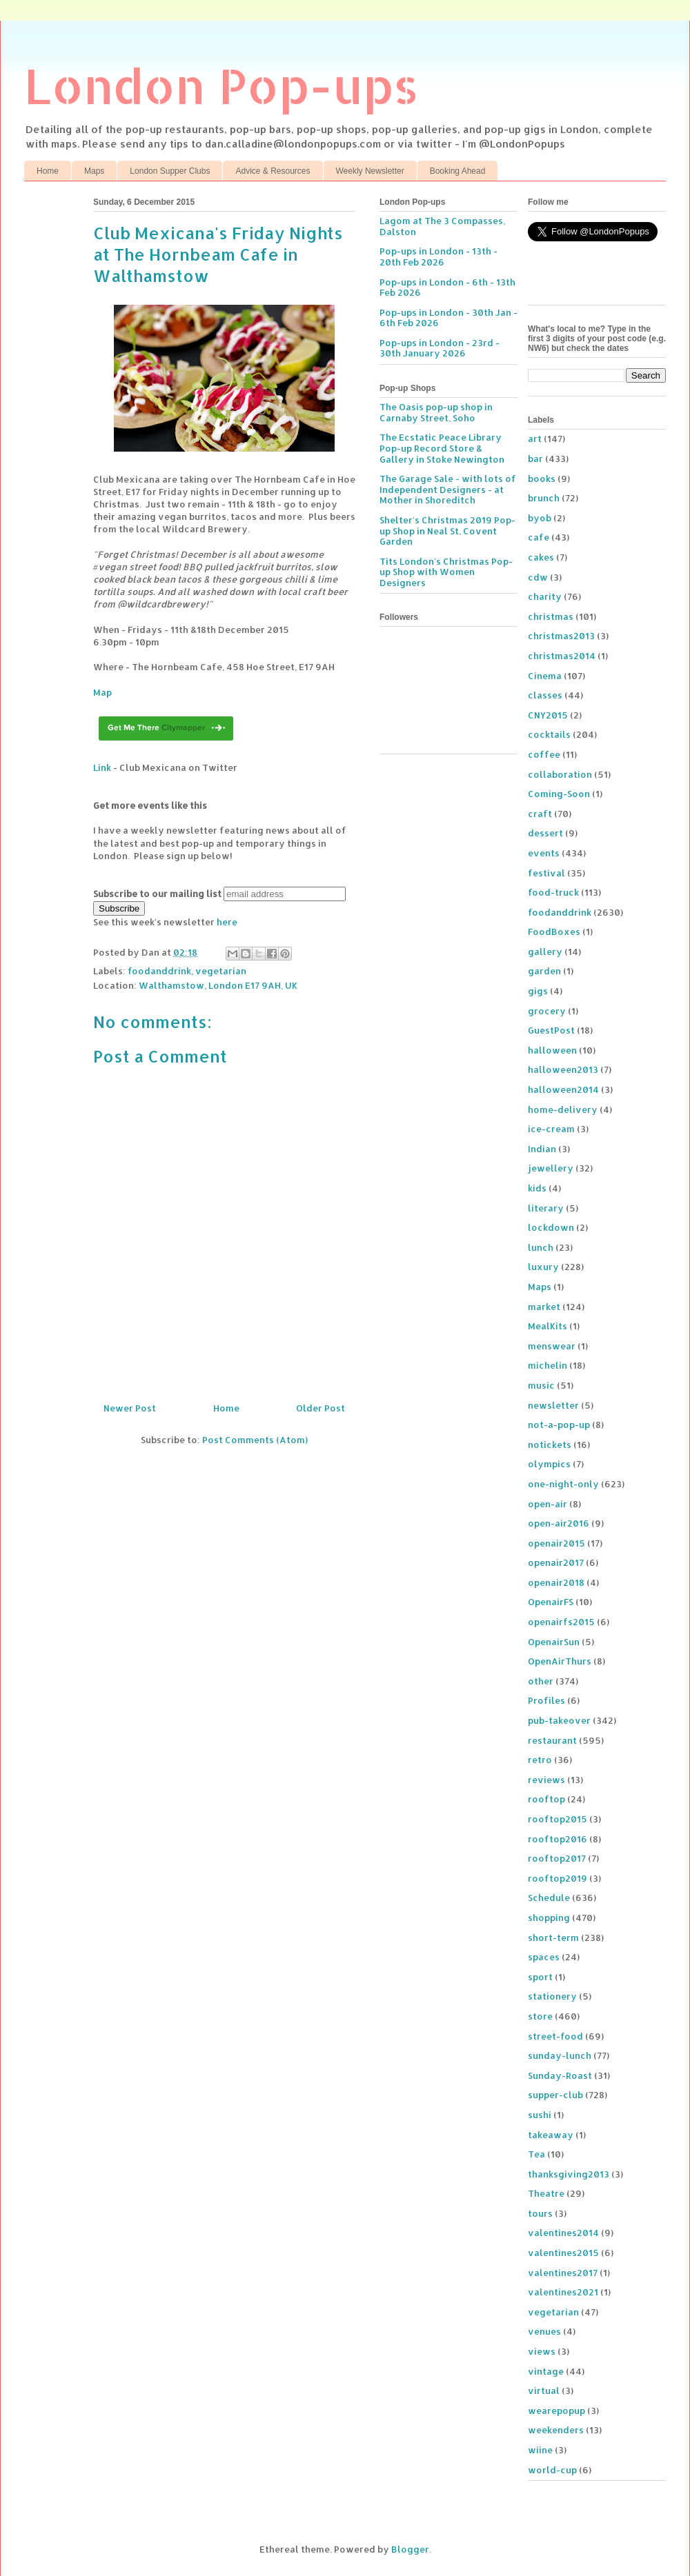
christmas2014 (561, 655)
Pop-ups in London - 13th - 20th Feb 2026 (438, 256)
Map (102, 692)
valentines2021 (563, 2291)
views (541, 2351)
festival (546, 872)
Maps (94, 171)
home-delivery (563, 1109)
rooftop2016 (557, 1838)
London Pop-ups (221, 85)
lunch (540, 1247)
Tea (536, 2154)
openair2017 (556, 1562)
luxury (543, 1266)
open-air (547, 1503)
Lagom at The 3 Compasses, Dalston (442, 226)
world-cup (552, 2469)
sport (540, 1976)
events (544, 852)
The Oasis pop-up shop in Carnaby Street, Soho (436, 412)
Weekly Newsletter (370, 171)
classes (545, 695)
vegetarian (220, 970)
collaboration (560, 774)
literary (546, 1208)
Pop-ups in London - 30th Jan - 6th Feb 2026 (448, 318)
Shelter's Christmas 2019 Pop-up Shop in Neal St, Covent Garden (447, 530)
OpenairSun (554, 1641)
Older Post (320, 1407)
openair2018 (556, 1582)
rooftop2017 (557, 1858)
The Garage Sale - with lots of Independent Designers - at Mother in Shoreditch (447, 489)
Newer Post (129, 1407)
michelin (547, 1365)
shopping (549, 1917)
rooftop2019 (557, 1878)
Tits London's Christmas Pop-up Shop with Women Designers (446, 572)
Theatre (546, 2193)
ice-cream (551, 1128)
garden (544, 970)
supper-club (555, 2094)
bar (535, 458)
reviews (546, 1779)
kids (537, 1188)
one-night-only (563, 1483)
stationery (552, 1996)
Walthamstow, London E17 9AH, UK (218, 985)
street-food (555, 2036)
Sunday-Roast (560, 2075)
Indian (542, 1148)
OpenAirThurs (559, 1661)
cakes (541, 557)
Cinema (545, 675)
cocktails (549, 734)
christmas (550, 616)
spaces (544, 1956)
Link (102, 767)
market (544, 1306)
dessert (545, 832)
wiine (540, 2449)
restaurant (552, 1740)
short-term (553, 1937)
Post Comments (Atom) (255, 1439)
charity (545, 596)
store (540, 2016)
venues (544, 2331)
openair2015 (556, 1543)
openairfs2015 (561, 1621)
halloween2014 (563, 1089)
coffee (544, 754)
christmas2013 (561, 635)
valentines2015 (563, 2252)
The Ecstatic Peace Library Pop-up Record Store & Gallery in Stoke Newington (441, 448)
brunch (544, 497)
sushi (539, 2114)
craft (540, 813)
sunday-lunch (559, 2055)
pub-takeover (559, 1720)
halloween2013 (563, 1069)
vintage (546, 2371)
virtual (544, 2390)
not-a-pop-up (559, 1424)
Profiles (546, 1700)
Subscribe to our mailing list (157, 893)
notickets (549, 1444)
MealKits (547, 1325)
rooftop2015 (557, 1818)
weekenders (556, 2429)
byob (539, 517)
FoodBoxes (554, 931)
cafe (538, 537)
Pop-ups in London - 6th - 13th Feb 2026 (447, 287)
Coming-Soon (559, 793)
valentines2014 (563, 2232)
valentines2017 (563, 2272)
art (535, 438)
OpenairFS (550, 1601)
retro (540, 1759)
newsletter (553, 1405)
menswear (551, 1345)
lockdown (551, 1227)
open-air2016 (558, 1523)
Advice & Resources (272, 171)
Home (48, 171)
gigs (538, 990)
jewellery (550, 1168)
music (541, 1385)
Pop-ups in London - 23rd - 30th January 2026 (439, 348)
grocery (547, 1010)
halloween (552, 1050)
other (540, 1681)
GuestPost (551, 1030)
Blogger (410, 2549)
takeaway (550, 2134)
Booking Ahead (458, 171)
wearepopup (556, 2410)
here (227, 921)
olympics (549, 1463)
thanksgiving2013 (568, 2174)
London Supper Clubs (170, 171)
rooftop (546, 1798)
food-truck (553, 892)
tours (540, 2213)
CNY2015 (548, 715)
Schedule (549, 1897)
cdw (538, 577)
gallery (545, 951)
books (541, 478)
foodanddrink (159, 970)
